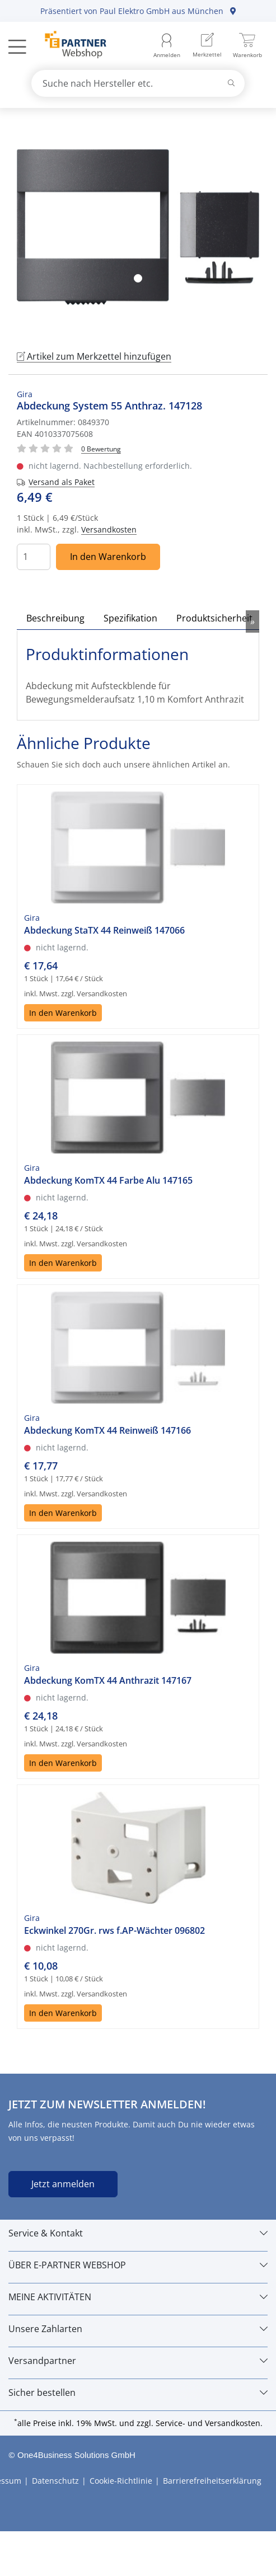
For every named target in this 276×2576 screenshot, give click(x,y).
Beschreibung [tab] (55, 618)
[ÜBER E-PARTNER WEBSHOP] (138, 2265)
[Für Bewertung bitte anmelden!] (101, 448)
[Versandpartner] (138, 2360)
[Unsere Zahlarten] (138, 2328)
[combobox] (138, 83)
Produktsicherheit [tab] (214, 618)
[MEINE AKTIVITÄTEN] (138, 2296)
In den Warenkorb (108, 556)
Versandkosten (109, 529)
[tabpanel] (138, 227)
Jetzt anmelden (63, 2184)
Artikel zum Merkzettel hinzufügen (94, 356)
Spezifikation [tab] (130, 618)
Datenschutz (55, 2480)
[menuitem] (207, 46)
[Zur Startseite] (69, 46)
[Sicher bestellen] (138, 2392)
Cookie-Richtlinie (121, 2480)
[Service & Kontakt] (138, 2233)
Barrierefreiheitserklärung (212, 2480)
